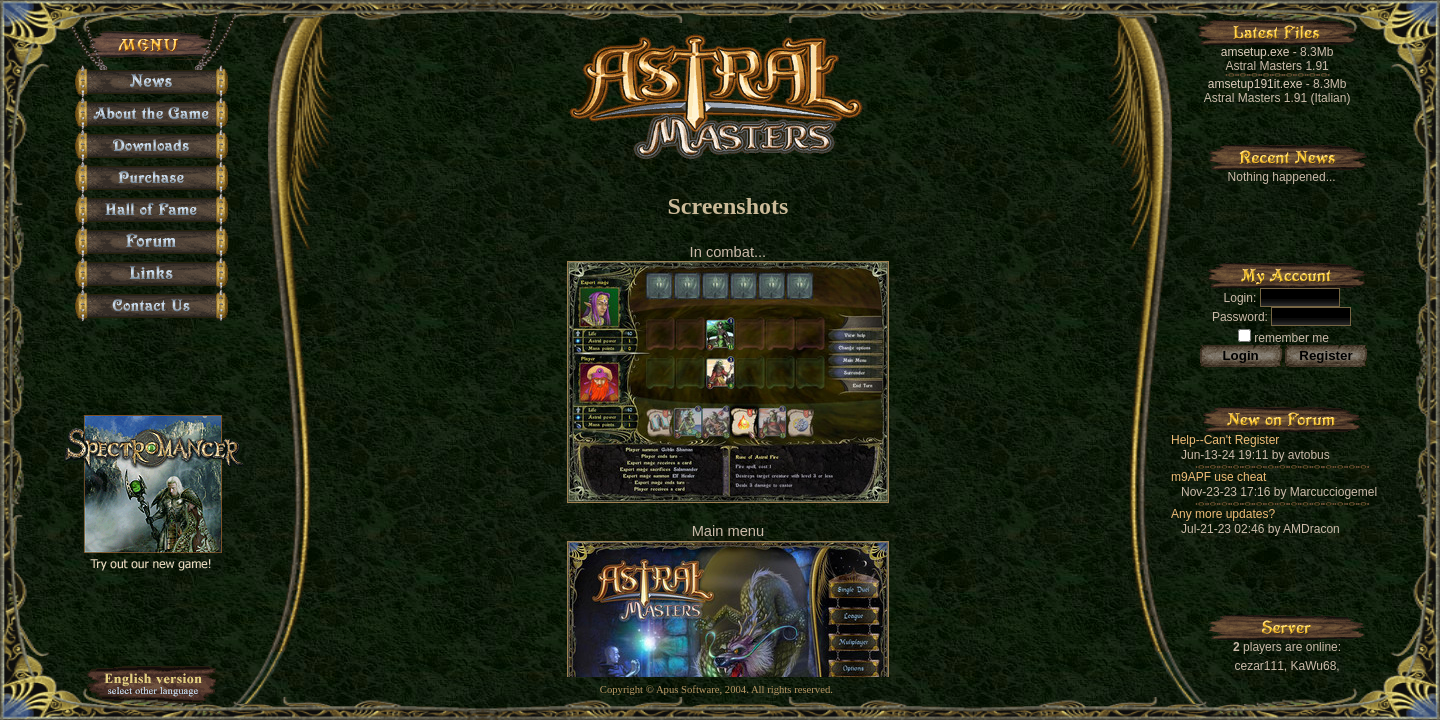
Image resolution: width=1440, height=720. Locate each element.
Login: (1240, 298)
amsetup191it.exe (1255, 84)
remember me (1283, 338)
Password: (1240, 317)
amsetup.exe (1255, 52)
